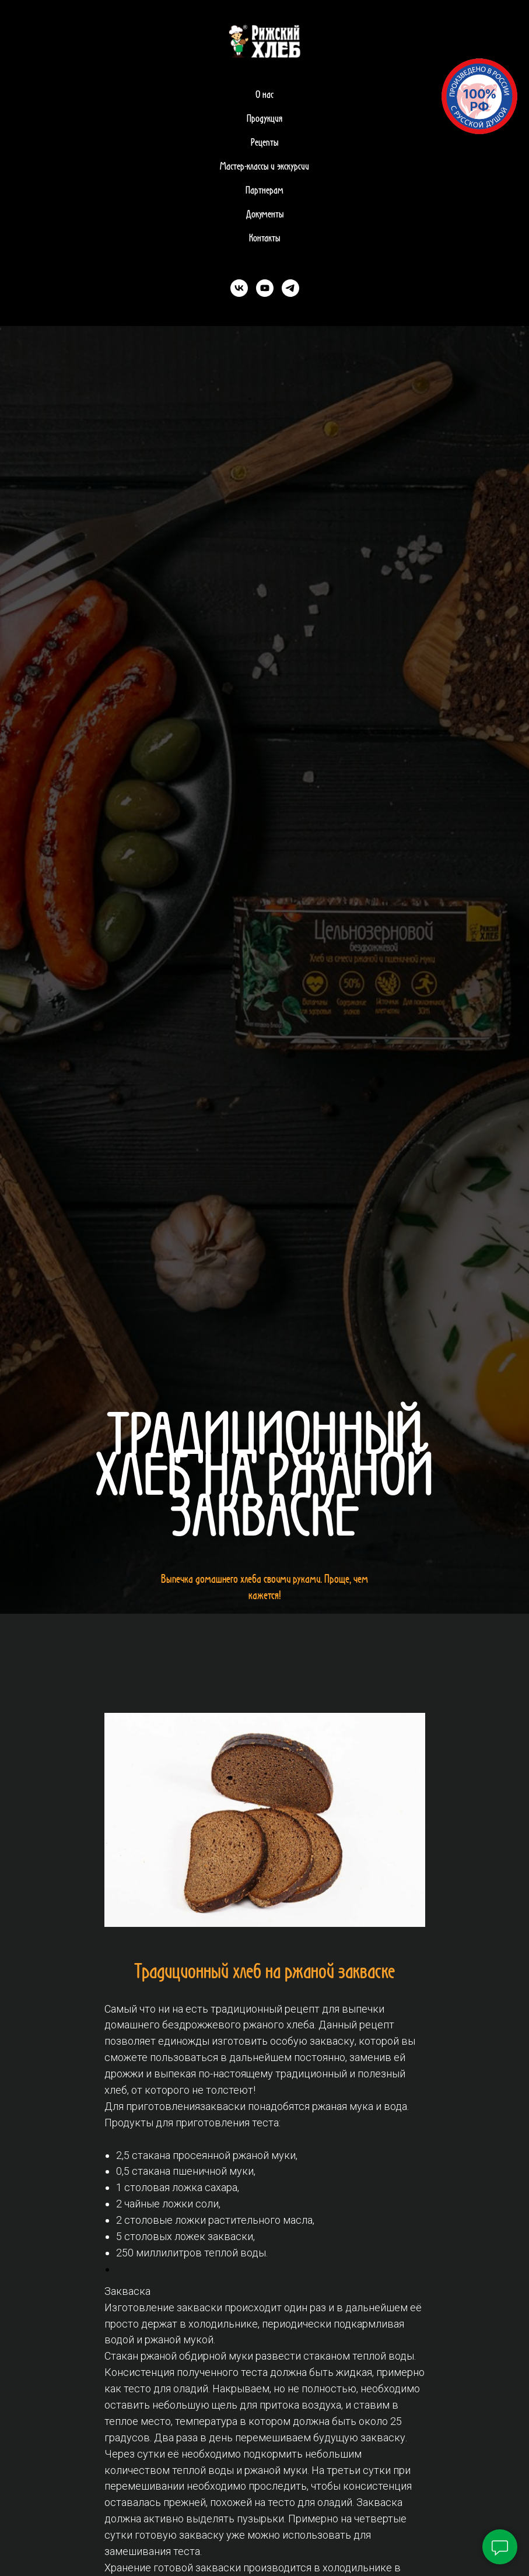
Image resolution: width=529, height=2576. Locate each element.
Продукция (264, 119)
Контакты (264, 238)
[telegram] (290, 288)
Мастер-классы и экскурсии (264, 166)
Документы (264, 214)
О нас (264, 95)
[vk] (239, 288)
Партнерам (264, 190)
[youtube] (265, 288)
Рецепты (264, 143)
